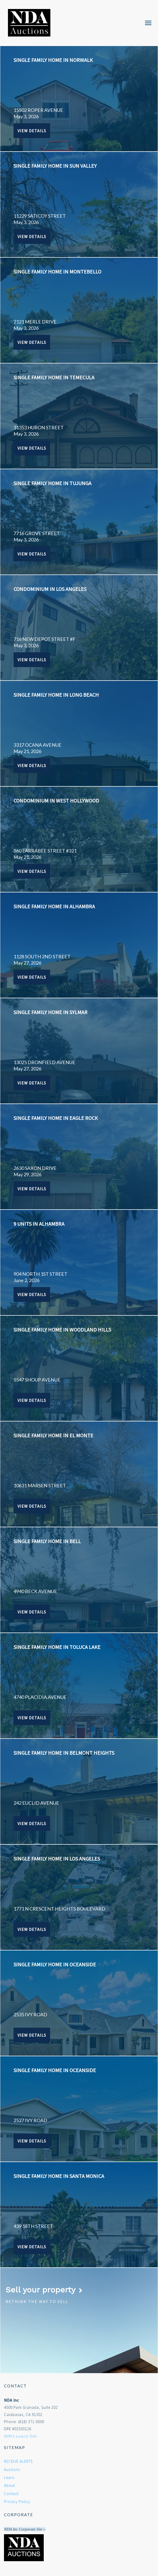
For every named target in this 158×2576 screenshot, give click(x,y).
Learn (9, 2477)
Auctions (12, 2469)
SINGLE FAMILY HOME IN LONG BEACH (56, 694)
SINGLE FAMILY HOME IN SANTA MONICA (59, 2176)
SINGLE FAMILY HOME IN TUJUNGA (52, 483)
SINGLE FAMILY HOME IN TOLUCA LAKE (57, 1647)
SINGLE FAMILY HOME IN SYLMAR (50, 1012)
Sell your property (44, 2289)
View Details (31, 130)
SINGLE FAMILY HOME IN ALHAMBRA (54, 906)
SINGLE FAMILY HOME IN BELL (47, 1541)
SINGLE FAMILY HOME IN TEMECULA (54, 377)
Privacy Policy (17, 2501)
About (9, 2485)
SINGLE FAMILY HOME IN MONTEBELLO (57, 271)
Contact (11, 2493)
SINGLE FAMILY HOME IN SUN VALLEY (55, 165)
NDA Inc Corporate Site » (24, 2529)
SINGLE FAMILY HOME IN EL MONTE (53, 1435)
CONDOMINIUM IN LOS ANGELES (50, 589)
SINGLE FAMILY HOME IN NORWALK (53, 60)
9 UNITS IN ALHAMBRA (39, 1223)
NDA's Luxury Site (20, 2435)
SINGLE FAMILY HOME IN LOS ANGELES (57, 1858)
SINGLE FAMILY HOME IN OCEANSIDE (55, 1964)
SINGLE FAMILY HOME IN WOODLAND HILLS (62, 1329)
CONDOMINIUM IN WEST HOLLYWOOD (56, 800)
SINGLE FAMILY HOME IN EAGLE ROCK (56, 1118)
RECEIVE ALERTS (18, 2461)
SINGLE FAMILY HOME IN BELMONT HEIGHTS (64, 1752)
